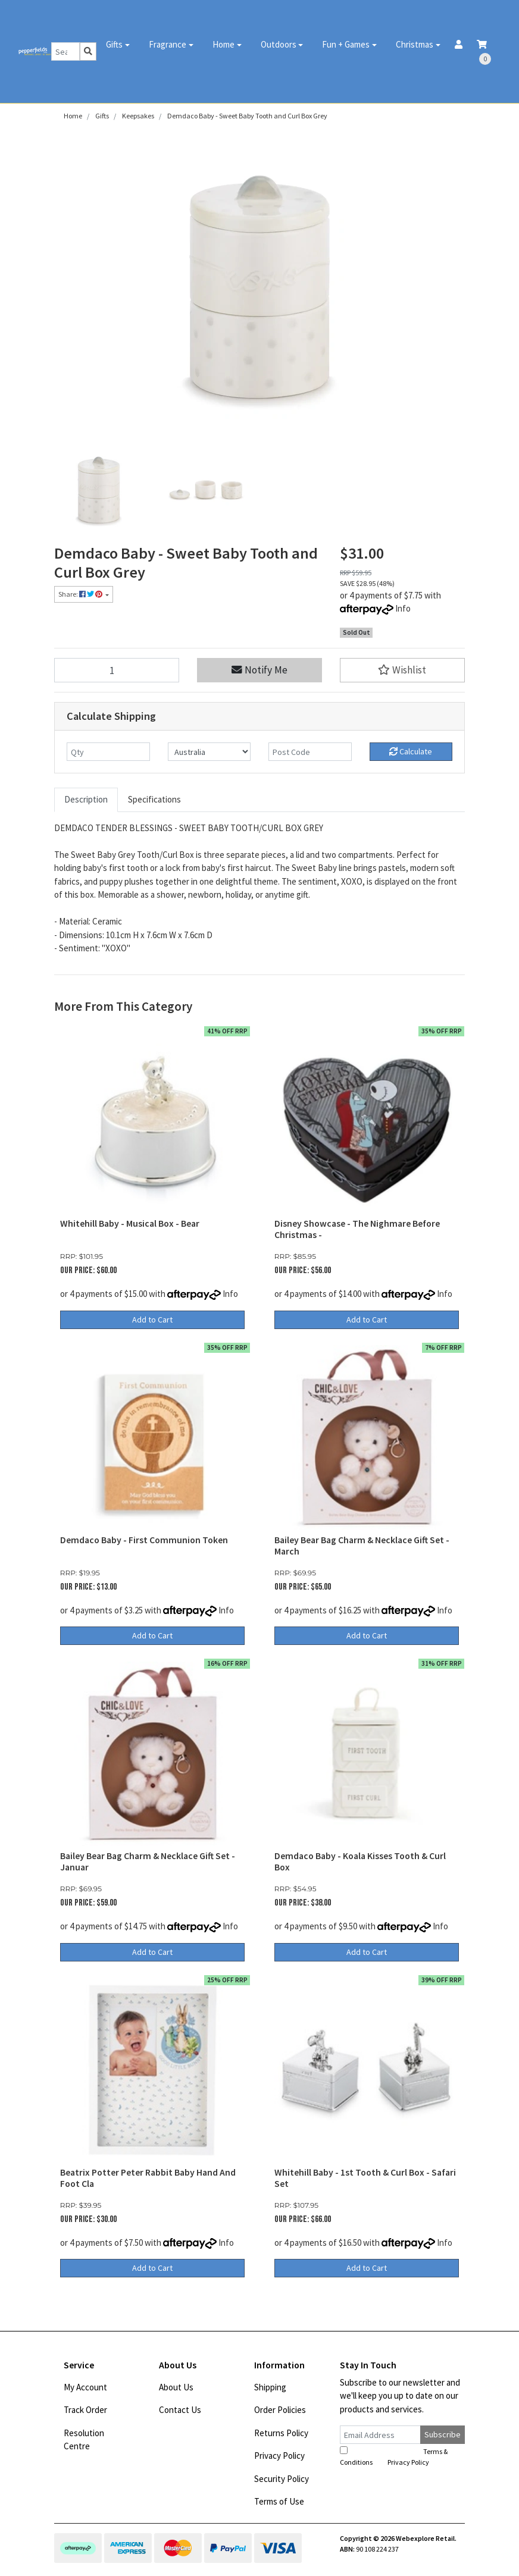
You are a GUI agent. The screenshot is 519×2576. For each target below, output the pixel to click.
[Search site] (88, 51)
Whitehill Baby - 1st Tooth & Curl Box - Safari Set (365, 2178)
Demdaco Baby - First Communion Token (144, 1540)
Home (223, 44)
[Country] (209, 751)
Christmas (414, 44)
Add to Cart (152, 1319)
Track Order (85, 2409)
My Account (85, 2387)
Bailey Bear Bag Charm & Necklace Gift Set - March (361, 1545)
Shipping (270, 2387)
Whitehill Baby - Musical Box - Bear (129, 1223)
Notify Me (259, 669)
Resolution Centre (84, 2439)
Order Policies (280, 2409)
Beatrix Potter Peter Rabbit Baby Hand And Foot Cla (148, 2178)
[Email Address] (380, 2434)
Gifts (114, 44)
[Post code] (310, 751)
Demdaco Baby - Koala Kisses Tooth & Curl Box (360, 1861)
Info (403, 608)
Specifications (154, 799)
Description (86, 799)
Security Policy (281, 2478)
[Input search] (65, 51)
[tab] (86, 800)
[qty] (108, 751)
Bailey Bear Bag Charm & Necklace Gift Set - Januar (147, 1861)
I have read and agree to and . (394, 2456)
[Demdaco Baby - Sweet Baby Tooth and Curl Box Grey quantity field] (116, 670)
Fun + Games (346, 44)
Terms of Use (279, 2501)
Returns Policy (281, 2433)
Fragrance (167, 44)
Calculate (410, 751)
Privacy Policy (279, 2455)
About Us (176, 2387)
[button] (402, 670)
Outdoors (278, 44)
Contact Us (180, 2409)
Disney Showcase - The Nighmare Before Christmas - (357, 1229)
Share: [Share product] (81, 594)
